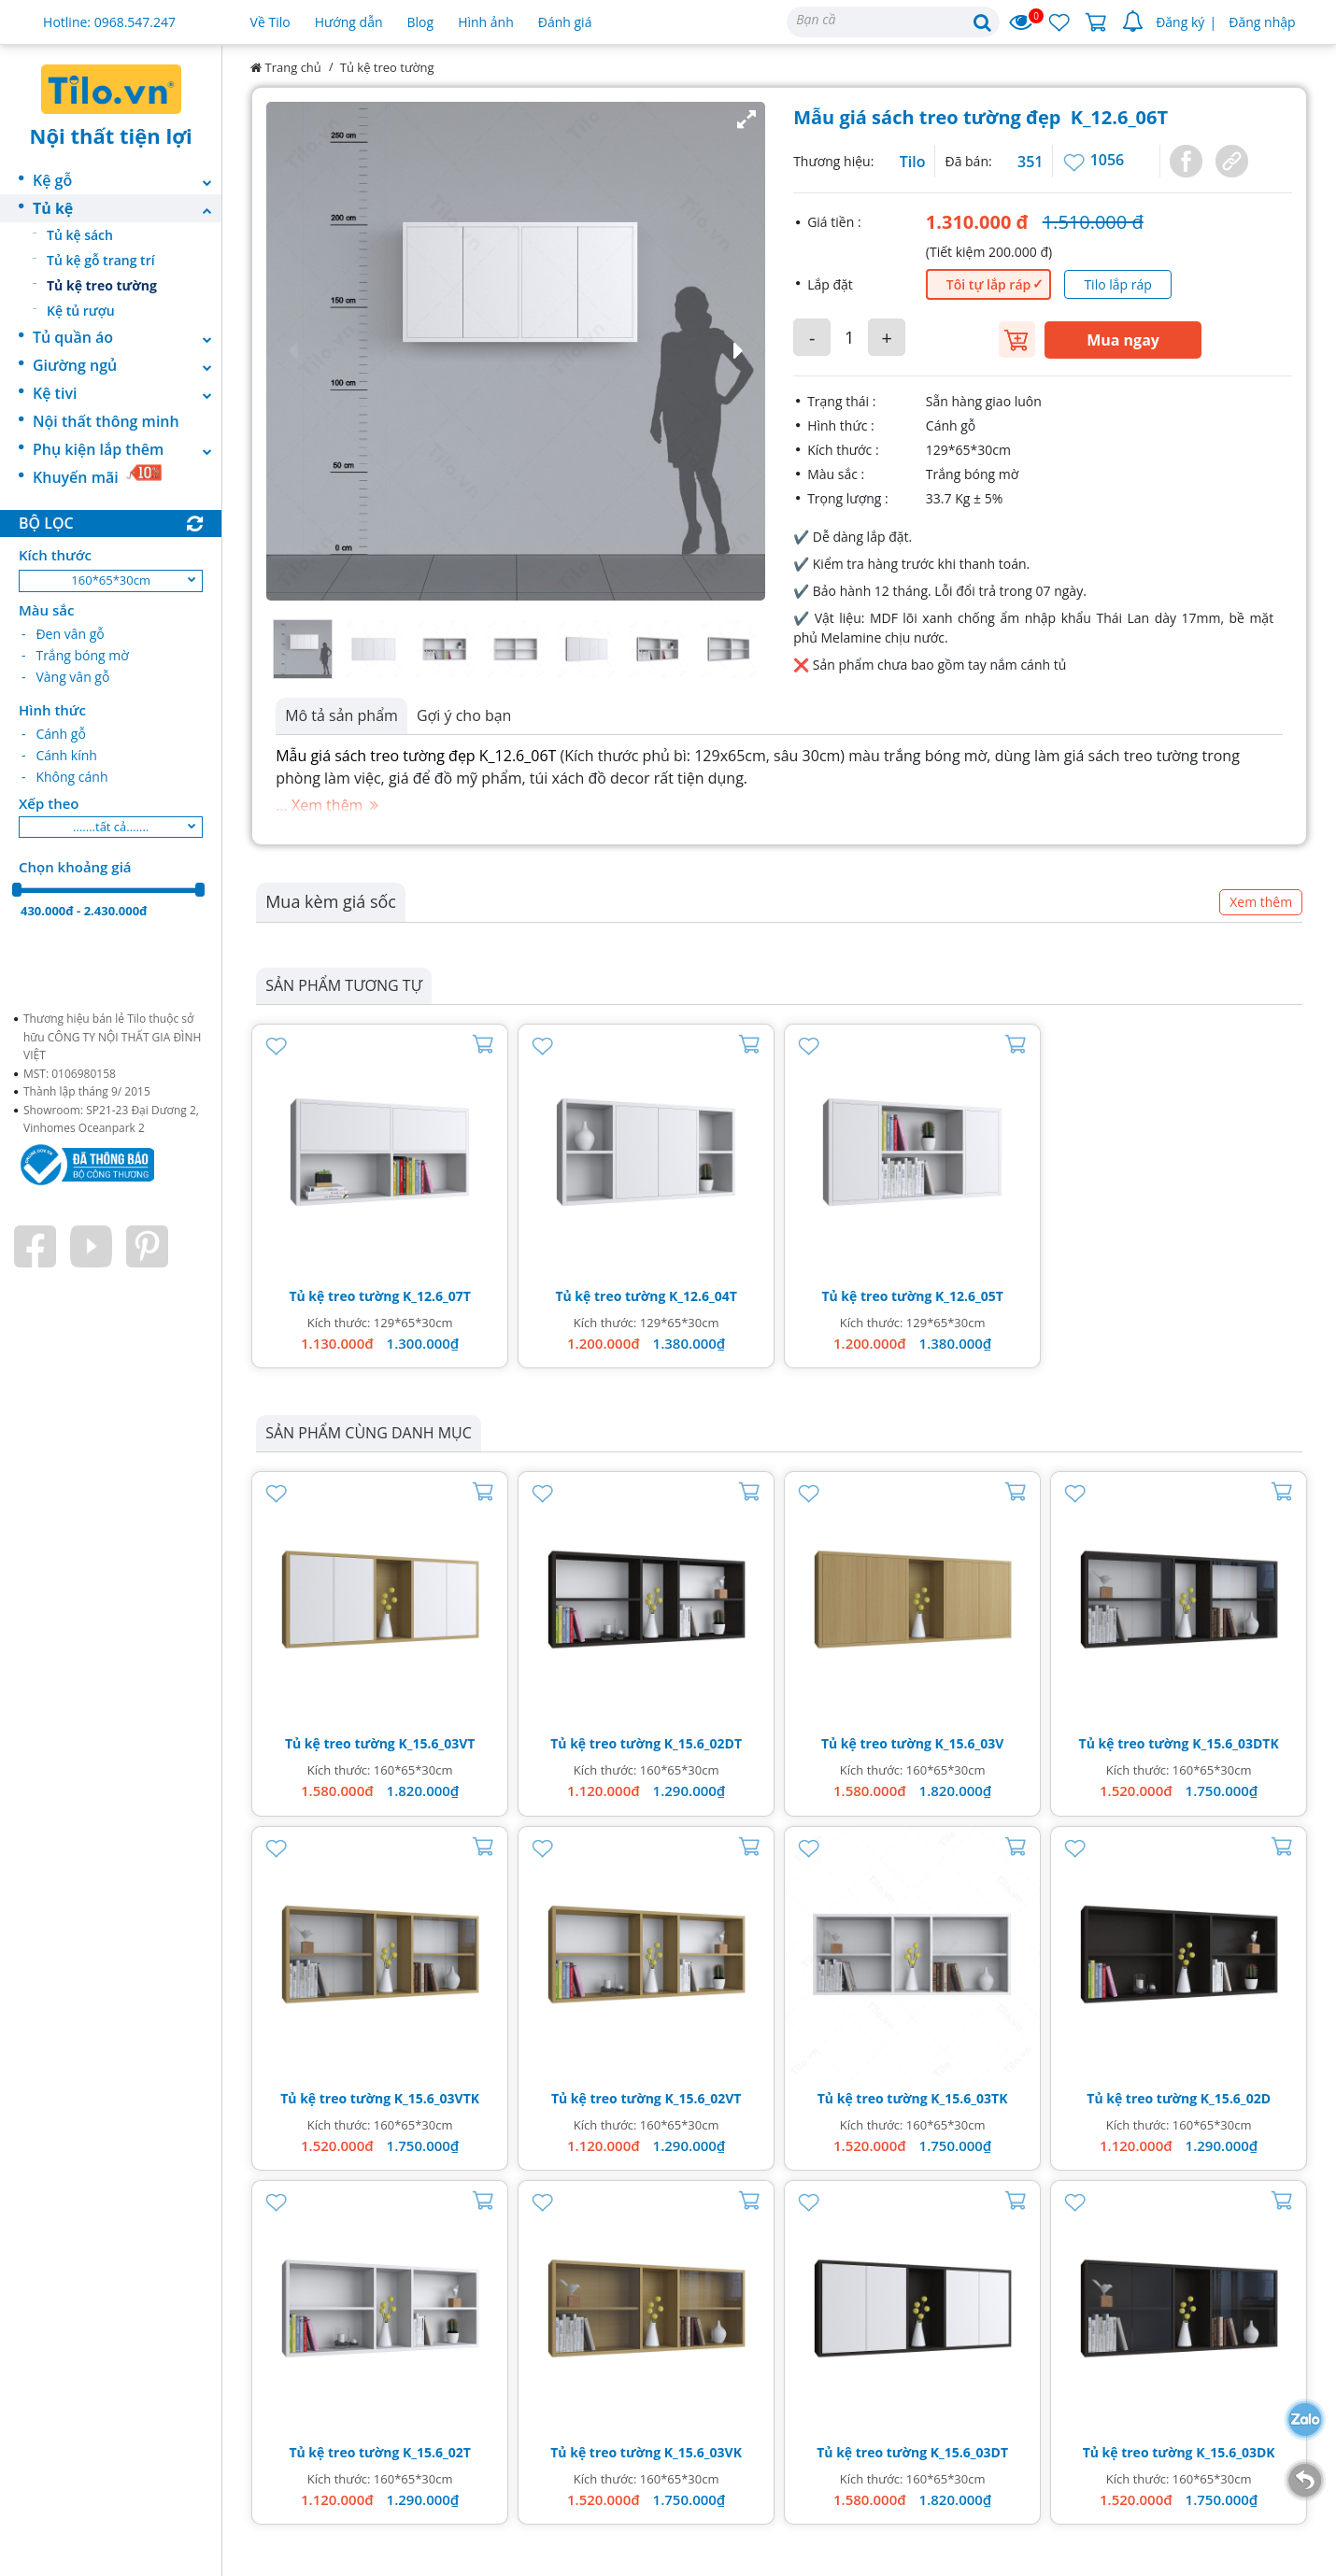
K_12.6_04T (703, 1296)
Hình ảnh (486, 22)
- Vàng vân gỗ (65, 677)
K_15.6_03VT (436, 1743)
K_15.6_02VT (702, 2098)
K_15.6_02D (1236, 2098)
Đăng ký (1180, 22)
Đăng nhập (1262, 22)
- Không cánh (64, 777)
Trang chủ (285, 67)
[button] (515, 351)
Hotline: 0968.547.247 (109, 22)
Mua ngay (1123, 340)
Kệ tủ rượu (81, 310)
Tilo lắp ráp (1117, 284)
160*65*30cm (110, 580)
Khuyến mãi (98, 475)
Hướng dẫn (349, 22)
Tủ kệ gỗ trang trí (101, 260)
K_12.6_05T (969, 1296)
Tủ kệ (127, 208)
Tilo (913, 161)
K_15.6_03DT (969, 2452)
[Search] (893, 22)
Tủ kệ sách (80, 235)
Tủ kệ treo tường (102, 285)
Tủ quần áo (127, 337)
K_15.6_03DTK (1235, 1743)
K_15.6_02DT (703, 1743)
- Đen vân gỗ (63, 634)
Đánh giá (565, 22)
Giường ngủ (127, 365)
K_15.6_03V (968, 1743)
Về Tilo (270, 22)
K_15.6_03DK (1235, 2452)
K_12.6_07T (437, 1296)
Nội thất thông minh (106, 421)
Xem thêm (1260, 902)
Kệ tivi (127, 393)
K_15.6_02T (437, 2452)
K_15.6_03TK (969, 2098)
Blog (420, 22)
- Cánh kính (59, 755)
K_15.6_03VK (703, 2452)
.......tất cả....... (111, 826)
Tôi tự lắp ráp (988, 284)
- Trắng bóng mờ (75, 655)
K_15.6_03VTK (436, 2098)
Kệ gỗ (127, 180)
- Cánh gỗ (53, 734)
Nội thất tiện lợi (111, 135)
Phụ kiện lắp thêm (127, 449)
